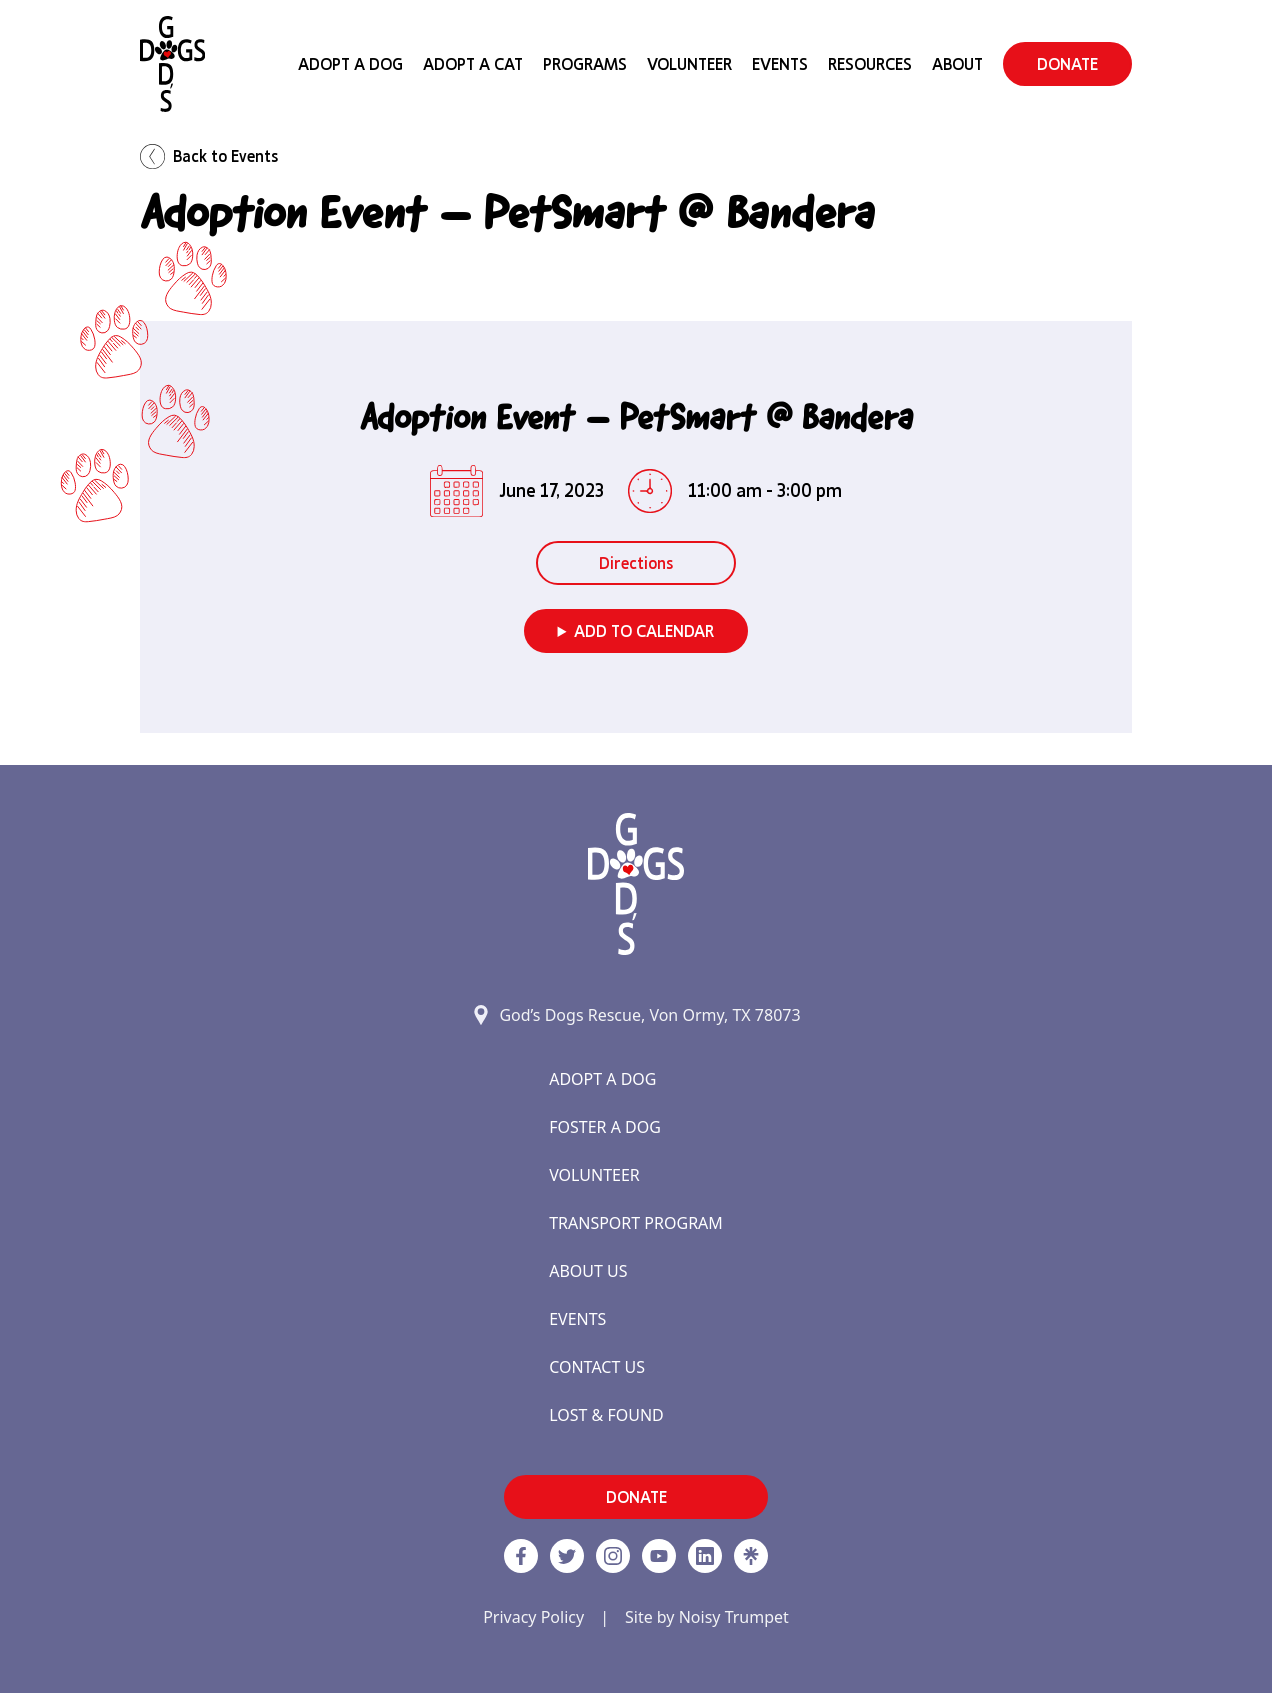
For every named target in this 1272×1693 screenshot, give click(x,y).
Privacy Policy (533, 1617)
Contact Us (597, 1367)
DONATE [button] (1067, 64)
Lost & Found (606, 1415)
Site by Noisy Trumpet (707, 1617)
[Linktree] (751, 1556)
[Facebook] (521, 1556)
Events (780, 64)
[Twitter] (567, 1556)
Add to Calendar (644, 631)
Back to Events (209, 156)
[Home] (172, 64)
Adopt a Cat (473, 64)
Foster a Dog (605, 1127)
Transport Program (636, 1223)
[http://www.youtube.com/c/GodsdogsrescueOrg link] (659, 1556)
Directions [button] (636, 563)
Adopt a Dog (602, 1079)
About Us (588, 1271)
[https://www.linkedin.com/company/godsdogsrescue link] (705, 1556)
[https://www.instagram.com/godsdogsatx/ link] (613, 1556)
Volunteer (689, 64)
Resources (870, 64)
